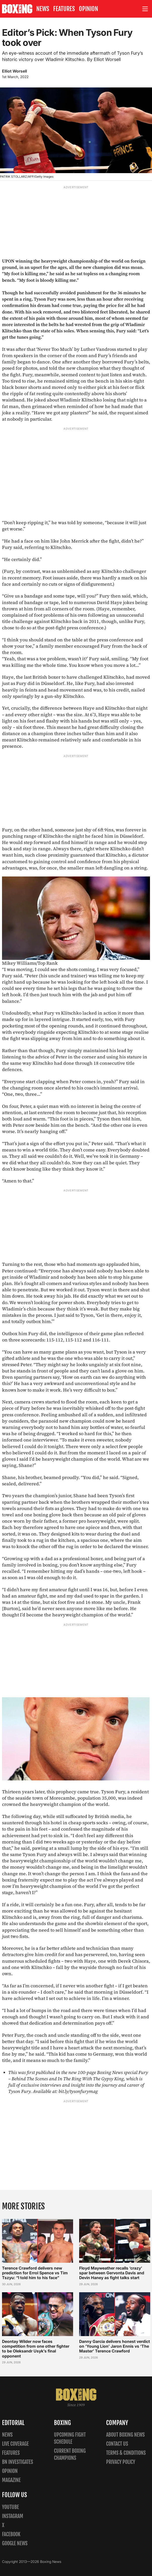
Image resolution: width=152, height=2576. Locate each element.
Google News (14, 2543)
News (42, 9)
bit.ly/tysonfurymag (78, 2091)
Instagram (12, 2516)
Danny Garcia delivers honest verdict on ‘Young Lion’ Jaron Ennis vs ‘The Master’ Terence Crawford (114, 2346)
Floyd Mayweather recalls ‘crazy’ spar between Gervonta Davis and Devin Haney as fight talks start (111, 2273)
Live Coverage (15, 2444)
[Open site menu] (145, 9)
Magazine (11, 2480)
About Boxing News (125, 2435)
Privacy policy (120, 2462)
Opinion (88, 9)
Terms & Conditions (126, 2453)
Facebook (11, 2534)
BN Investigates (17, 2462)
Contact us (117, 2444)
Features (64, 9)
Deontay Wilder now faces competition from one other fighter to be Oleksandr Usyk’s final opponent (35, 2349)
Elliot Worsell (14, 71)
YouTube (10, 2507)
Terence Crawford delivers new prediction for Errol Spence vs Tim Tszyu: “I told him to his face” (35, 2273)
